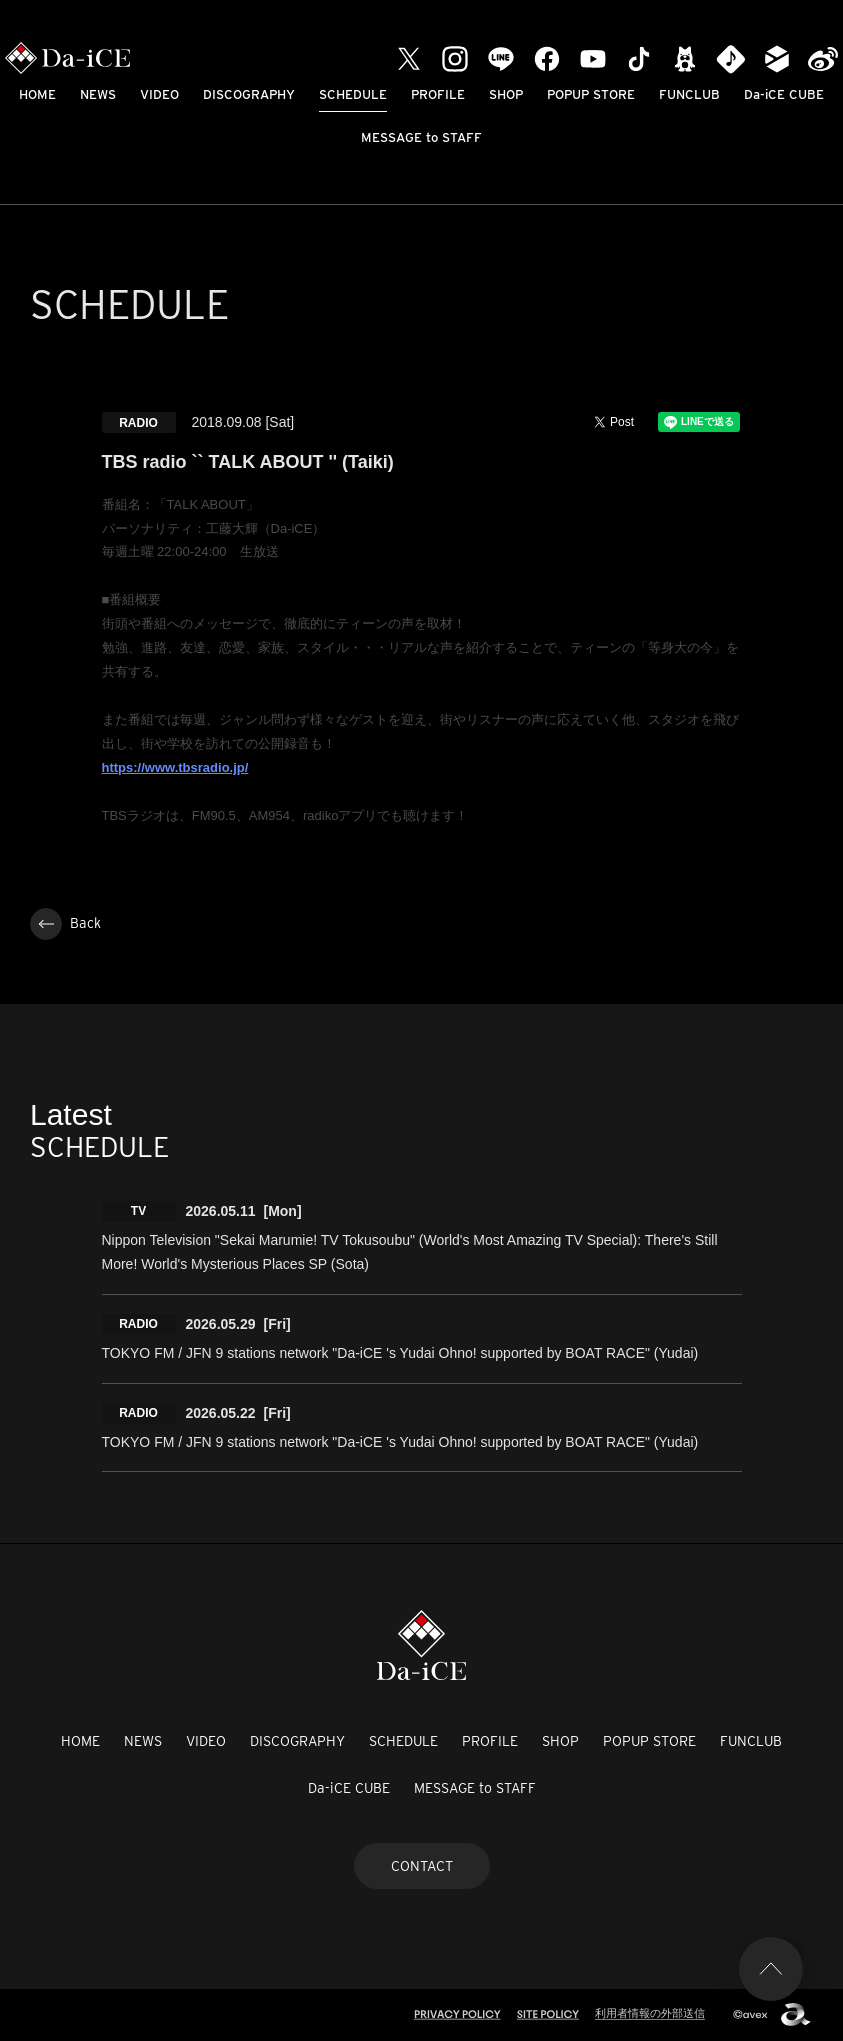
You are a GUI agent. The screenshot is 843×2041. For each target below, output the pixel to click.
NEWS (98, 94)
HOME (37, 94)
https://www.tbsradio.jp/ (175, 767)
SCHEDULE (353, 94)
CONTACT (422, 1866)
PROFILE (438, 94)
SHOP (506, 94)
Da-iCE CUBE (784, 94)
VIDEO (159, 94)
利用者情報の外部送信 (650, 2013)
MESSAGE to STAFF (421, 137)
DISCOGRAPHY (249, 94)
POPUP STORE (591, 94)
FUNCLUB (689, 94)
